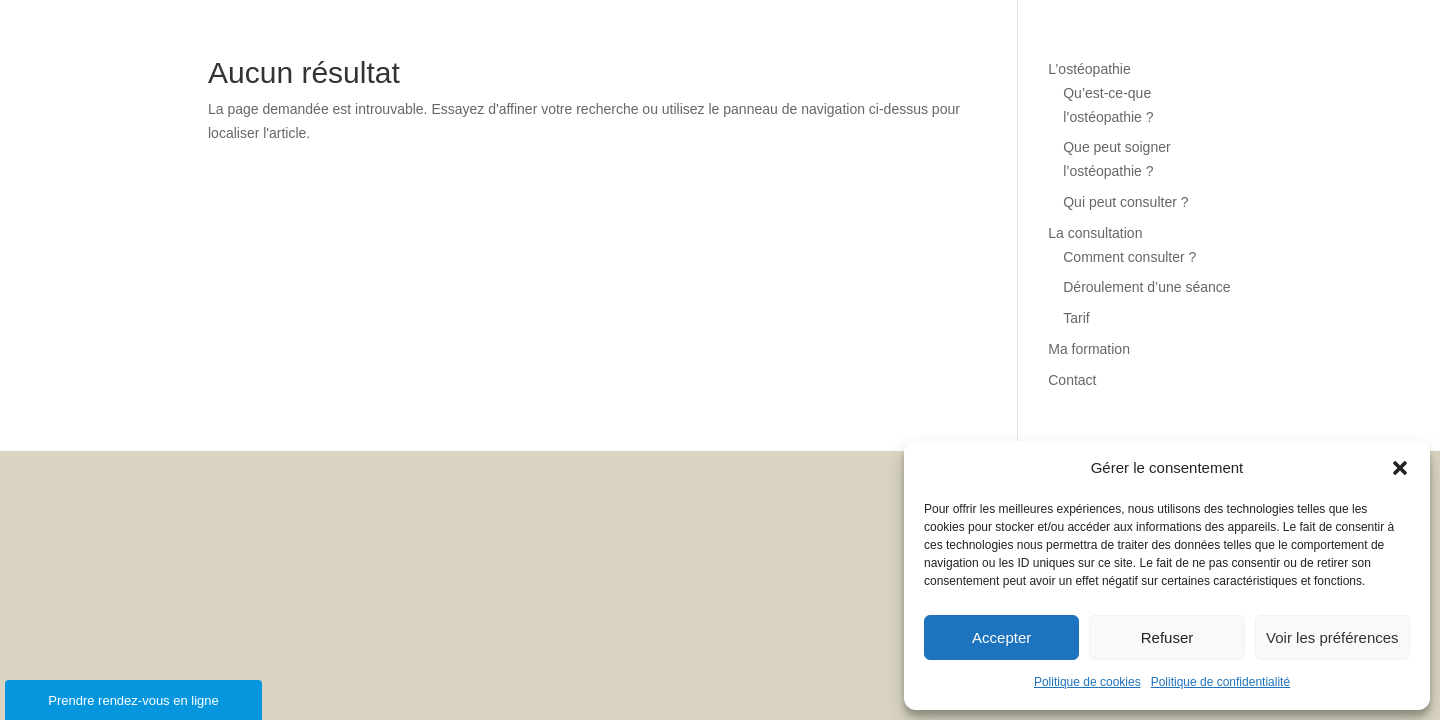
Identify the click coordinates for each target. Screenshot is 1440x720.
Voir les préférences (1332, 637)
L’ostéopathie (1089, 69)
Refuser (1167, 637)
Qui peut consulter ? (1125, 202)
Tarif (1076, 318)
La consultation (1095, 233)
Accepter (1001, 637)
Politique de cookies (1087, 682)
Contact (1072, 380)
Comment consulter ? (1129, 257)
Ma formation (1089, 349)
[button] (1400, 468)
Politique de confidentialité (1220, 682)
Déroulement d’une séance (1146, 287)
